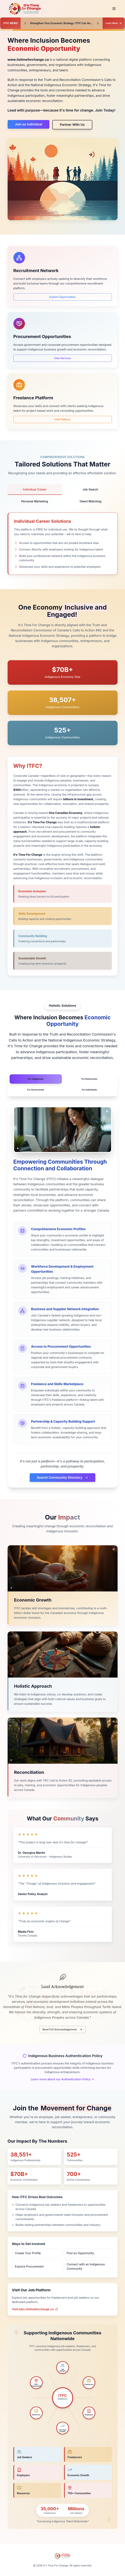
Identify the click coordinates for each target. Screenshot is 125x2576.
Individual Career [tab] (34, 492)
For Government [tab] (35, 1089)
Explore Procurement (29, 2269)
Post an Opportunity (80, 2256)
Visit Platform (62, 419)
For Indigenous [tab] (35, 1079)
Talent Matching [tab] (90, 504)
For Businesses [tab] (89, 1079)
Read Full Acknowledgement (63, 2032)
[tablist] (63, 498)
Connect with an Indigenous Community (86, 2269)
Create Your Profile (28, 2256)
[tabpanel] (63, 546)
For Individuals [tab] (89, 1089)
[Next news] (98, 23)
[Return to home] (25, 8)
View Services (62, 358)
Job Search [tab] (90, 492)
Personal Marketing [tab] (34, 504)
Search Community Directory (62, 1477)
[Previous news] (25, 23)
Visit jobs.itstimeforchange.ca (35, 2312)
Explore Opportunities (62, 296)
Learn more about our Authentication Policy (62, 2079)
